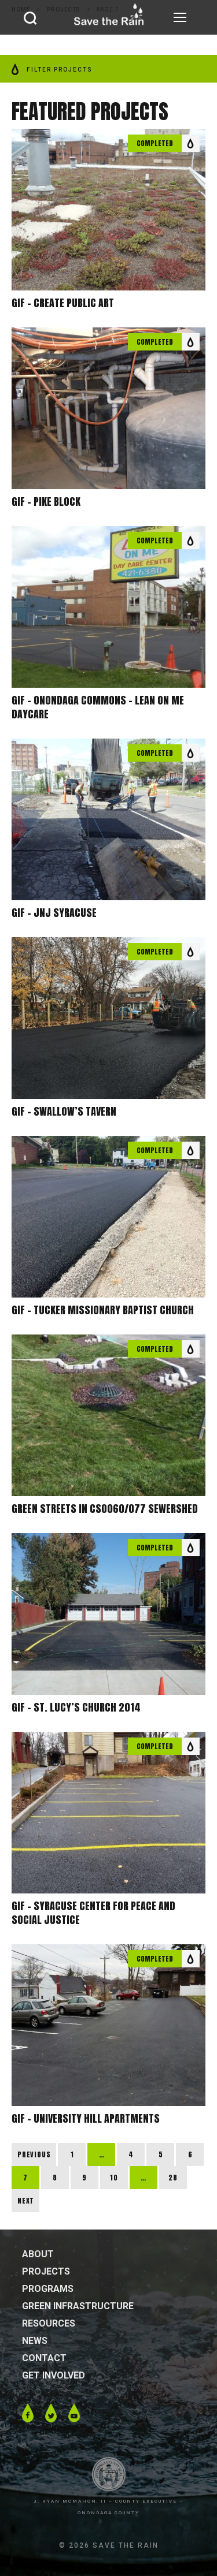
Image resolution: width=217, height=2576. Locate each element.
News (34, 2340)
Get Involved (53, 2375)
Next (25, 2200)
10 (114, 2177)
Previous (33, 2154)
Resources (48, 2323)
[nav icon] (180, 17)
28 (173, 2177)
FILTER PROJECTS (52, 69)
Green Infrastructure (78, 2306)
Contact (44, 2358)
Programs (47, 2288)
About (38, 2254)
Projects (46, 2271)
